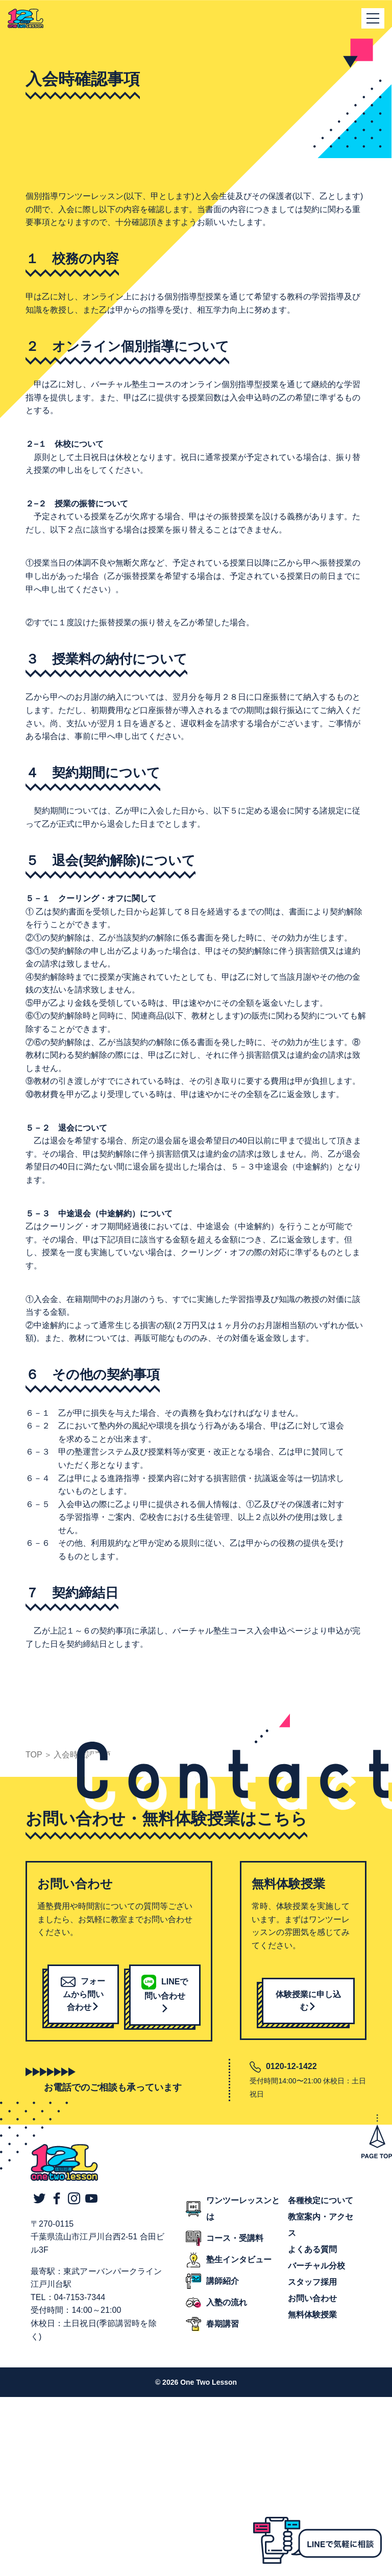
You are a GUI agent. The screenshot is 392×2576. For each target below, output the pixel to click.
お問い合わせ (312, 2298)
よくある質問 (312, 2249)
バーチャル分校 (316, 2265)
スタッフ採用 (312, 2282)
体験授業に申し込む (308, 2001)
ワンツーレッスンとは (243, 2208)
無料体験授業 (312, 2314)
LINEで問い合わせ (164, 1994)
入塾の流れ (226, 2302)
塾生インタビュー (239, 2259)
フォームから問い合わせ (83, 1994)
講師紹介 (222, 2281)
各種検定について (320, 2200)
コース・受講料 (234, 2238)
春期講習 (222, 2323)
